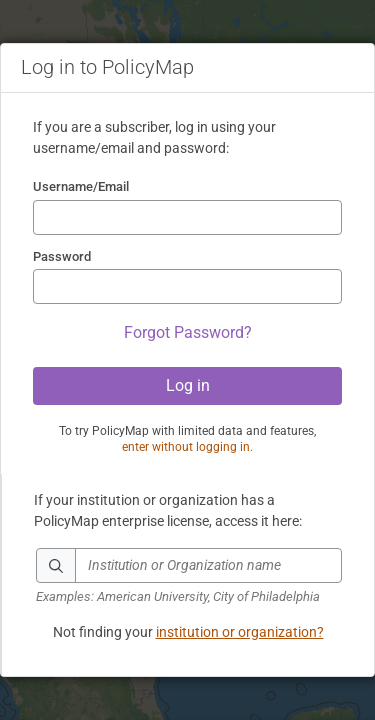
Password (62, 256)
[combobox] (189, 577)
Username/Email (81, 186)
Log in (188, 385)
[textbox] (208, 565)
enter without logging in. (187, 447)
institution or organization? (240, 632)
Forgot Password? (188, 332)
